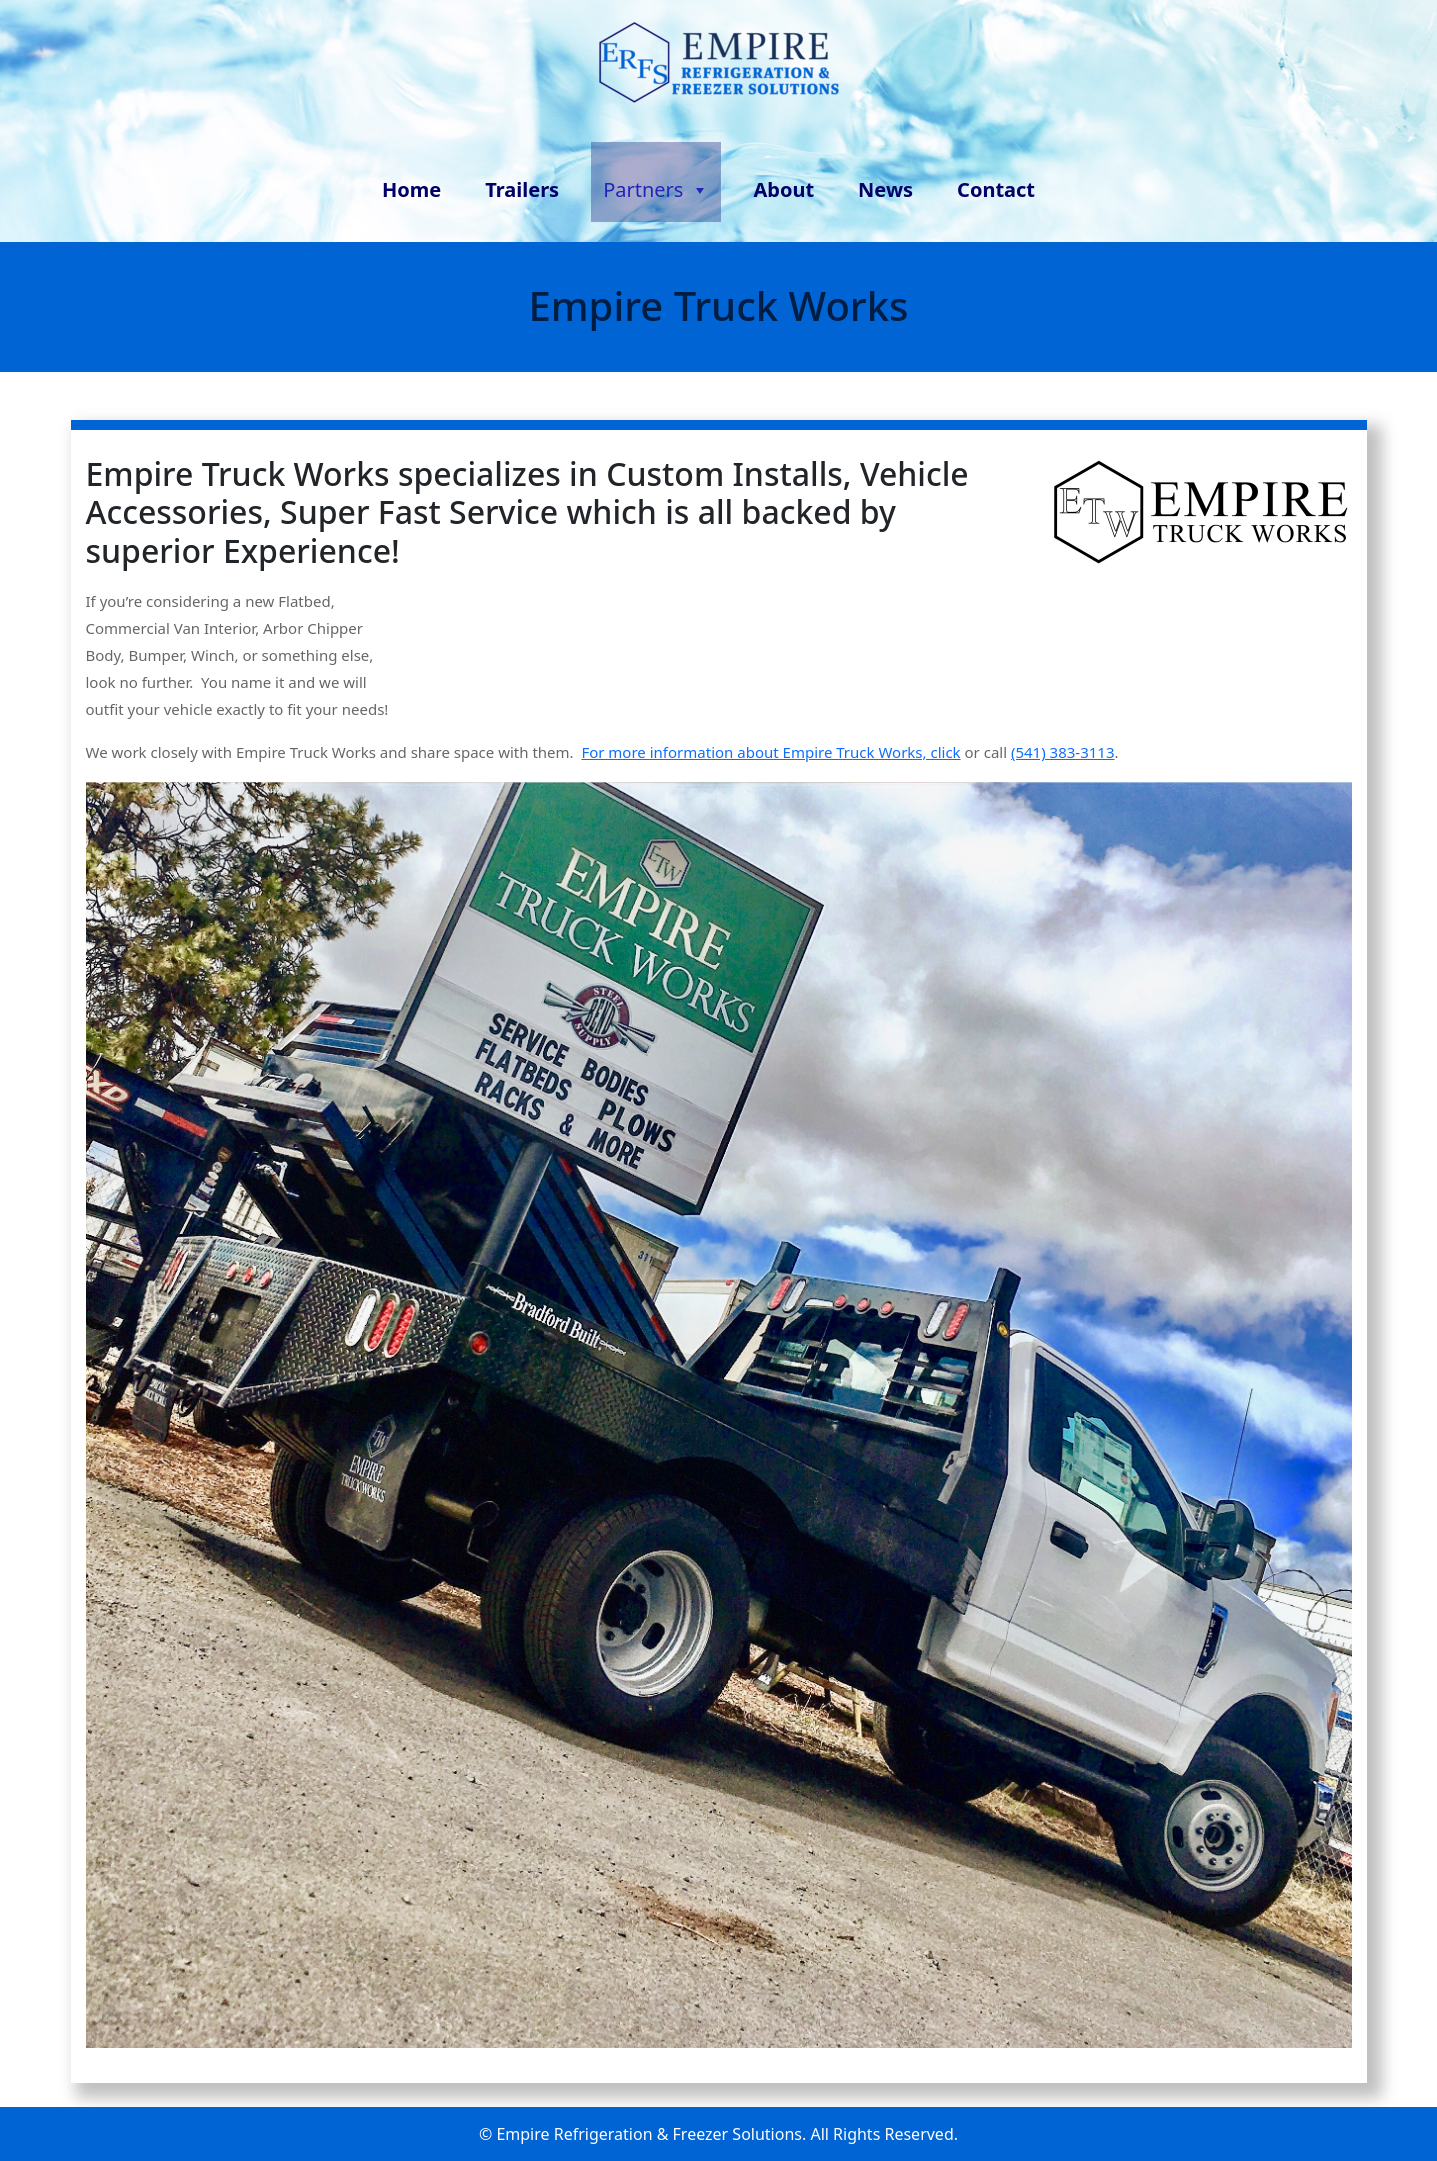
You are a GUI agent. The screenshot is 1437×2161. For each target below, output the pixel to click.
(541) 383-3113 (1063, 752)
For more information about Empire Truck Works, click (770, 752)
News (885, 189)
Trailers (522, 189)
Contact (996, 189)
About (783, 189)
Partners (656, 186)
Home (411, 189)
